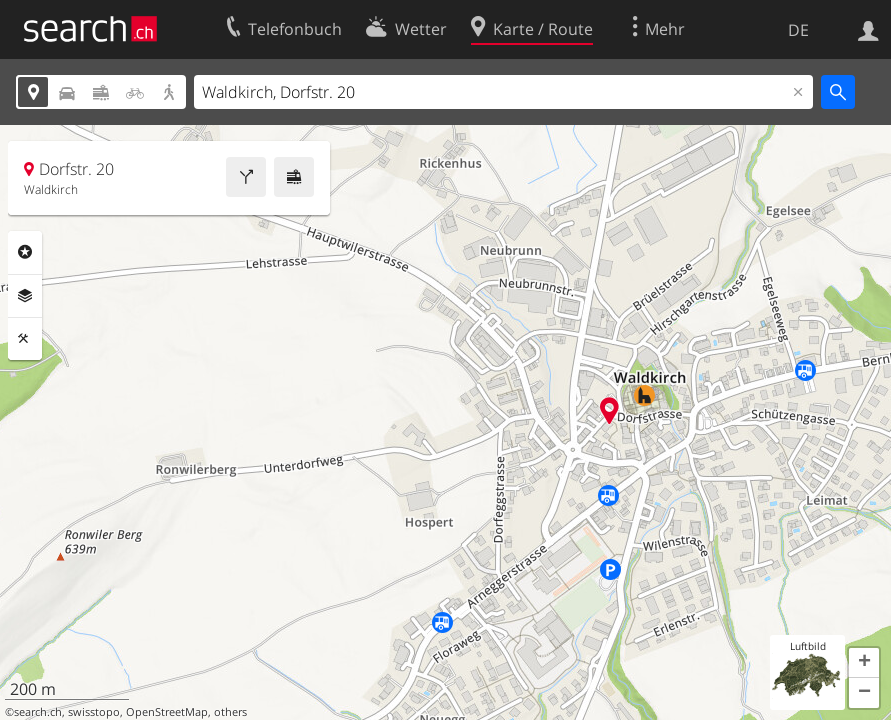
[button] (864, 663)
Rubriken (25, 252)
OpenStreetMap (167, 712)
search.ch (38, 712)
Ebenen (25, 296)
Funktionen (25, 339)
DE (798, 30)
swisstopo (94, 712)
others (230, 712)
